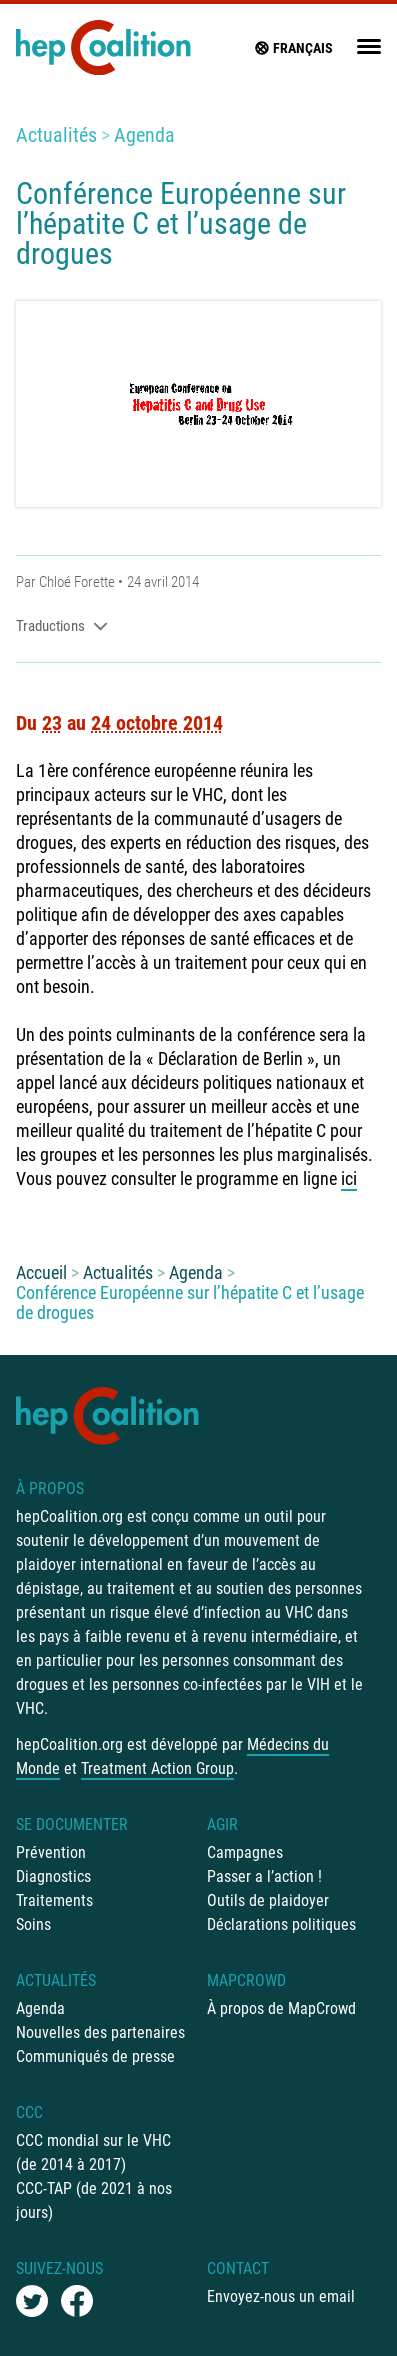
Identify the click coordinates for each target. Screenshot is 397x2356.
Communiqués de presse (95, 2056)
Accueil (41, 1272)
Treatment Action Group (157, 1768)
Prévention (51, 1852)
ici (349, 1178)
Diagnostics (53, 1876)
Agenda (144, 135)
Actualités (56, 135)
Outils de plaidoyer (268, 1900)
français (293, 48)
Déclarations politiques (281, 1924)
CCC (29, 2112)
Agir (222, 1824)
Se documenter (72, 1824)
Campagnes (245, 1852)
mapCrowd (246, 1980)
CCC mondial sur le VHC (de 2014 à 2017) (93, 2152)
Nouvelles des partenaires (100, 2032)
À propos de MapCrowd (281, 2008)
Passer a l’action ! (264, 1876)
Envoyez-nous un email (281, 2296)
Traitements (54, 1900)
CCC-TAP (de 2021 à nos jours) (94, 2200)
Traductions (62, 626)
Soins (33, 1924)
